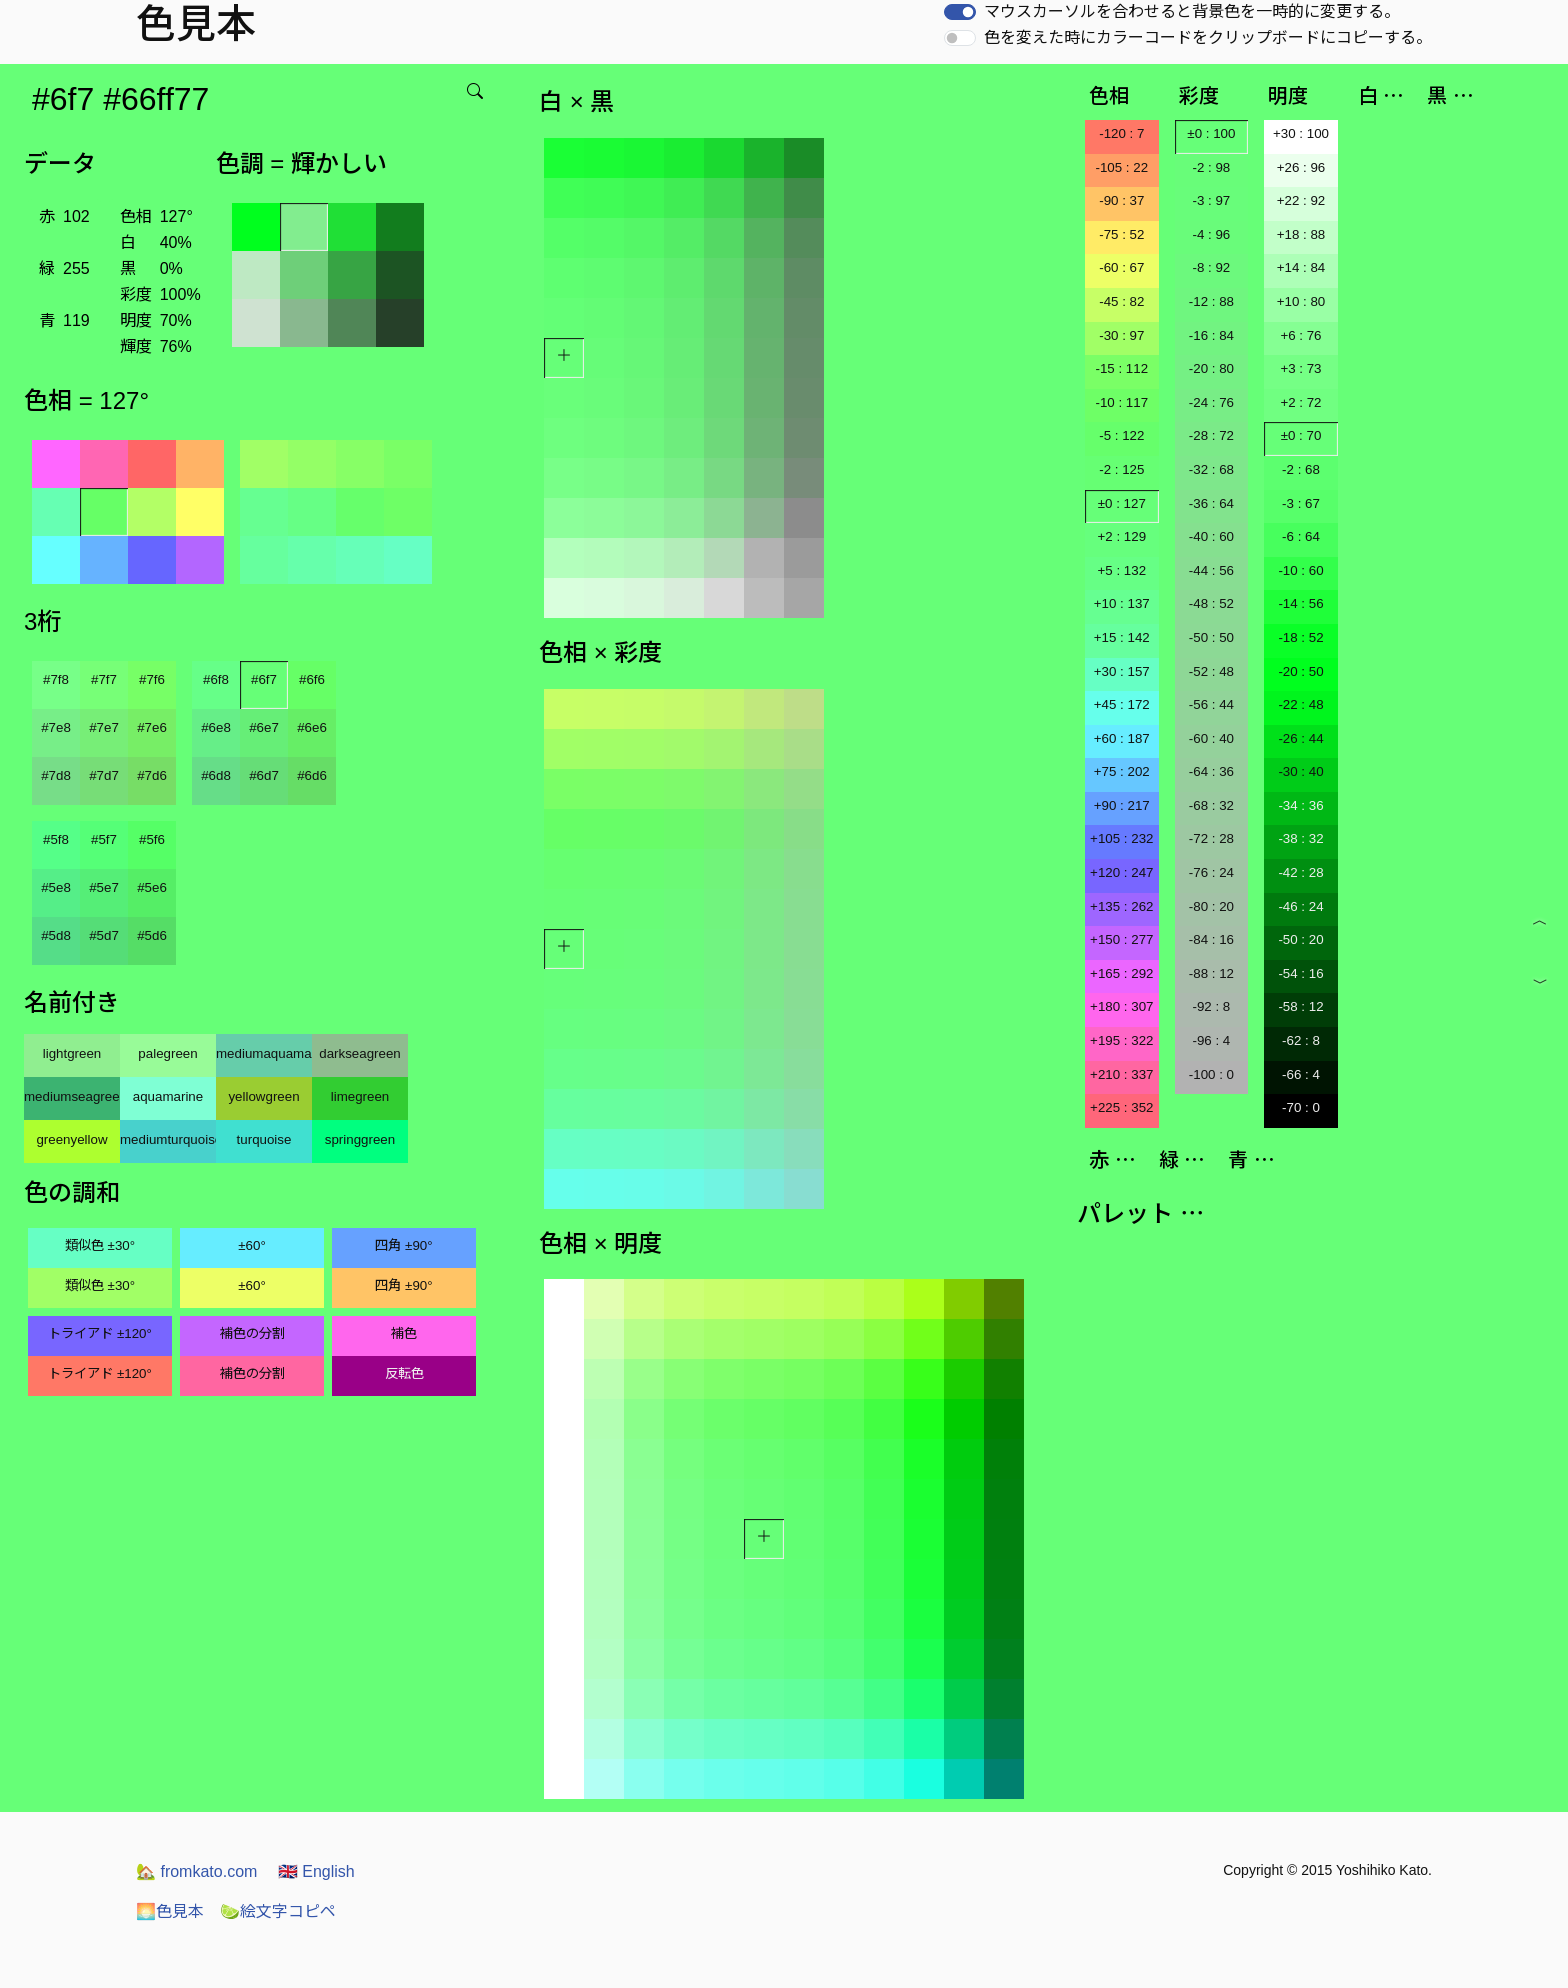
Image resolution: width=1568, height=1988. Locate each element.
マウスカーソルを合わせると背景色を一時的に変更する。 (1192, 11)
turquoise (264, 1139)
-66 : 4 (1301, 1074)
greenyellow (71, 1139)
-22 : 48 (1300, 704)
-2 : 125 (1121, 469)
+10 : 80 (1301, 301)
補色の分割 (252, 1333)
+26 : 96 (1301, 167)
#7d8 (56, 775)
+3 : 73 (1300, 368)
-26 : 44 (1300, 738)
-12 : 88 (1211, 301)
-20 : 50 (1300, 671)
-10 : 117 (1121, 402)
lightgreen (72, 1053)
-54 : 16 (1300, 973)
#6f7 (264, 679)
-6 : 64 (1301, 536)
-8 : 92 (1211, 267)
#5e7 (104, 887)
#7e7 (104, 727)
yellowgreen (263, 1096)
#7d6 (152, 775)
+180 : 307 (1121, 1006)
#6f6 (312, 679)
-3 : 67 (1301, 503)
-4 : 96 (1211, 234)
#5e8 (56, 887)
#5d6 (152, 935)
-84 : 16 (1211, 939)
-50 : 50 (1211, 637)
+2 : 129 (1122, 536)
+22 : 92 (1301, 200)
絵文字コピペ (278, 1911)
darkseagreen (360, 1053)
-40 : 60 (1211, 536)
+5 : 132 (1122, 570)
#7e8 (56, 727)
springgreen (360, 1139)
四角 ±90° (403, 1245)
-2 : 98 (1211, 167)
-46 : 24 (1300, 906)
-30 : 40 (1300, 771)
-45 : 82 (1121, 301)
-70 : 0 (1301, 1107)
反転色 (404, 1373)
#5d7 (104, 935)
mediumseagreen (72, 1096)
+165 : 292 (1121, 973)
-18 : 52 (1300, 637)
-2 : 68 (1301, 469)
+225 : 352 (1121, 1107)
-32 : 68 (1211, 469)
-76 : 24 (1211, 872)
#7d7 (104, 775)
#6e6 (312, 727)
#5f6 (152, 839)
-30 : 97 (1121, 335)
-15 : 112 (1121, 368)
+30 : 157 (1122, 671)
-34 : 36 (1300, 805)
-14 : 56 (1300, 603)
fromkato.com (196, 1871)
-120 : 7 (1121, 133)
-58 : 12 (1300, 1006)
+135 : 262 (1121, 906)
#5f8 (56, 839)
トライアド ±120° (100, 1333)
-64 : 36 (1211, 771)
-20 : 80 (1211, 368)
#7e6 (152, 727)
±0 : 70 (1301, 435)
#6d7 (264, 775)
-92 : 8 (1211, 1006)
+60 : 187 (1122, 738)
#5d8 (56, 935)
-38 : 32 (1300, 838)
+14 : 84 (1301, 267)
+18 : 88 (1301, 234)
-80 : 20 (1211, 906)
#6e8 (216, 727)
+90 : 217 (1122, 805)
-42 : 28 (1300, 872)
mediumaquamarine (264, 1053)
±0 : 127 (1122, 503)
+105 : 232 (1121, 838)
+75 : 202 (1122, 771)
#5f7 (104, 839)
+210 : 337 (1121, 1074)
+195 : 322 (1121, 1040)
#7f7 (104, 679)
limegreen (360, 1096)
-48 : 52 (1211, 603)
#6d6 (312, 775)
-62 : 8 (1301, 1040)
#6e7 (264, 727)
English (316, 1871)
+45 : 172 (1122, 704)
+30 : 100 (1301, 133)
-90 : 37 (1121, 200)
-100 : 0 (1211, 1074)
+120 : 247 (1121, 872)
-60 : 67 (1121, 267)
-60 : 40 (1211, 738)
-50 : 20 (1300, 939)
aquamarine (168, 1096)
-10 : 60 (1300, 570)
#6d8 (216, 775)
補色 (404, 1333)
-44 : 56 (1211, 570)
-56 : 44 (1211, 704)
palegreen (167, 1053)
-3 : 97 (1211, 200)
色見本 (170, 1911)
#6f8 (216, 679)
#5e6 (152, 887)
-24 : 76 (1211, 402)
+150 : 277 (1121, 939)
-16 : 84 (1211, 335)
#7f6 (152, 679)
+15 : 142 (1122, 637)
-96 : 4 (1211, 1040)
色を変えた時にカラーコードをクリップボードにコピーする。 (1208, 37)
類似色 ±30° (100, 1245)
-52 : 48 (1211, 671)
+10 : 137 (1122, 603)
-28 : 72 (1211, 435)
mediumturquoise (168, 1139)
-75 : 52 (1121, 234)
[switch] (960, 12)
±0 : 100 (1211, 133)
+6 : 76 (1300, 335)
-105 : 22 (1121, 167)
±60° (251, 1245)
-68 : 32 (1211, 805)
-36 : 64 (1211, 503)
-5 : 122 (1121, 435)
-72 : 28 (1211, 838)
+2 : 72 (1300, 402)
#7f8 (56, 679)
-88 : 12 (1211, 973)
